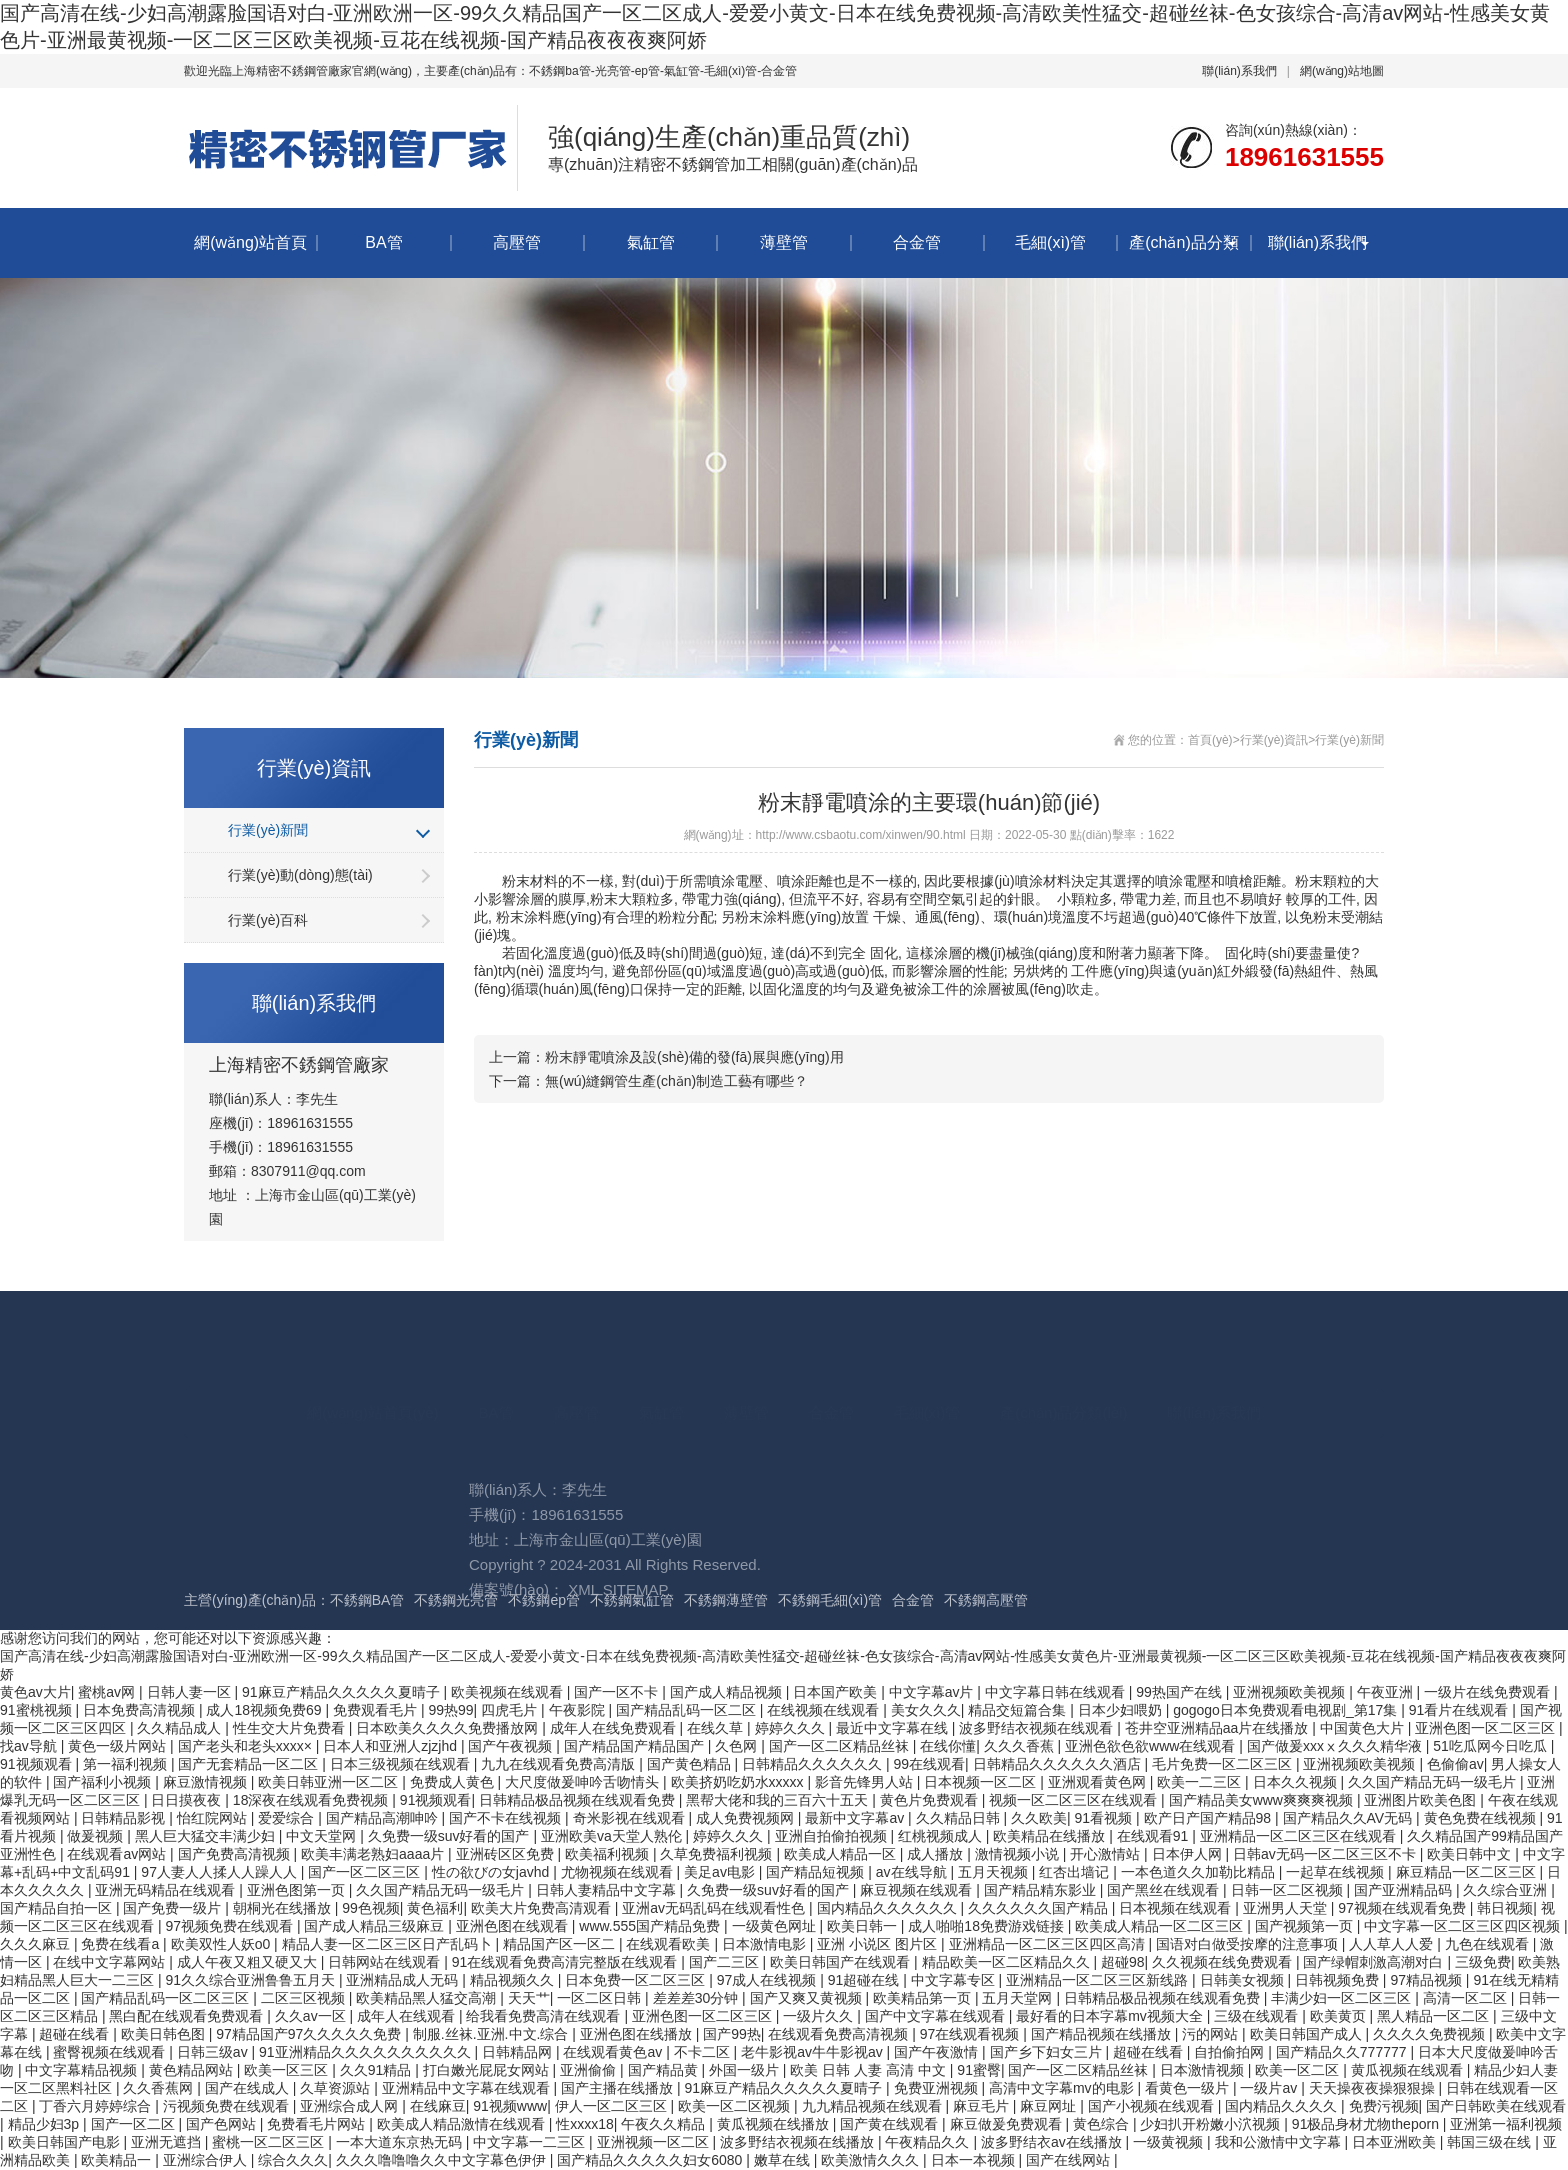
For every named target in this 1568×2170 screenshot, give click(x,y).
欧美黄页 (1340, 2016)
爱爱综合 (288, 1818)
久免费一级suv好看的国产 (451, 1836)
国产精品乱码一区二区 (688, 1710)
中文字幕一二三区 (531, 2142)
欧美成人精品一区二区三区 (1161, 1926)
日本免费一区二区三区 (637, 1980)
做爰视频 (97, 1836)
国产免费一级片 (174, 1908)
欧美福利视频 (609, 1854)
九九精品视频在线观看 (874, 2106)
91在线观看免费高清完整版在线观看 (566, 1962)
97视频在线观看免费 (1403, 1908)
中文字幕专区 (955, 1980)
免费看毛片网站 (318, 2124)
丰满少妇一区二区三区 (1343, 1998)
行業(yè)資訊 (1274, 740)
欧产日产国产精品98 (1209, 1818)
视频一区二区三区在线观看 (1075, 1800)
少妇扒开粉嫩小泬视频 (1212, 2124)
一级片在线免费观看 (1489, 1692)
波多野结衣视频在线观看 (1038, 1728)
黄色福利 (435, 1908)
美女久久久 (926, 1710)
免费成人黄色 (454, 1782)
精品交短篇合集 (1019, 1710)
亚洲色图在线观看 (514, 1926)
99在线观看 (930, 1764)
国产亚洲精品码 (1405, 1890)
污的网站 (1212, 2034)
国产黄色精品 (691, 1764)
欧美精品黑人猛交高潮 (428, 1998)
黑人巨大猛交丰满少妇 (207, 1836)
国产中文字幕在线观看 (937, 2016)
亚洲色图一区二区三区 (1487, 1728)
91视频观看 (37, 1764)
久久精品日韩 (960, 1818)
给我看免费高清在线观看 (545, 2016)
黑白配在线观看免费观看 (188, 2016)
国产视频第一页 (1306, 1926)
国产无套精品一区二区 (250, 1764)
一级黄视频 (1170, 2142)
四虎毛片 (511, 1710)
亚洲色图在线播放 (638, 2034)
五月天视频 (995, 1872)
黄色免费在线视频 (1482, 1818)
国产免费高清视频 (236, 1854)
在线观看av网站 (118, 1854)
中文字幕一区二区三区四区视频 (1464, 1926)
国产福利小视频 (104, 1782)
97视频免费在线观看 (230, 1926)
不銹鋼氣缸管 (632, 1600)
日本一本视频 (975, 2160)
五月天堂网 (1019, 1998)
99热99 (450, 1710)
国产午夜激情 (938, 2052)
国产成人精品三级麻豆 (376, 1926)
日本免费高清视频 (141, 1710)
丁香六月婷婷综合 (97, 2106)
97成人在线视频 (768, 1980)
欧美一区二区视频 (736, 2106)
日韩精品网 (519, 2052)
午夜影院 (579, 1710)
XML (583, 1684)
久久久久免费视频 (1431, 2034)
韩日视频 (1505, 1908)
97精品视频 (1427, 1980)
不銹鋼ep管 (544, 1600)
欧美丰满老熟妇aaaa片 (374, 1854)
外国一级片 (746, 2070)
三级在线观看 (1258, 2016)
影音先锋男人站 (866, 1782)
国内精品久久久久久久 (889, 1908)
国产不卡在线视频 (507, 1818)
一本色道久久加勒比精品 (1200, 1872)
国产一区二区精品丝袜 (841, 1746)
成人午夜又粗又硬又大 (249, 1962)
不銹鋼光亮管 (456, 1600)
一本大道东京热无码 (401, 2142)
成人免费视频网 (747, 1818)
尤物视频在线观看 (619, 1872)
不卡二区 (704, 2052)
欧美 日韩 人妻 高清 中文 (869, 2070)
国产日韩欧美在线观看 (1496, 2106)
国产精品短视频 (817, 1872)
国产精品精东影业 (1042, 1890)
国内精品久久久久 (1283, 2106)
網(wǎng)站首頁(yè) (250, 256)
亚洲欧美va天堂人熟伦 (613, 1836)
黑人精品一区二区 (1435, 2016)
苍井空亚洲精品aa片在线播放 (1218, 1728)
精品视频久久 (514, 1980)
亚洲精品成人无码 (404, 1980)
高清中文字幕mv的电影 (1063, 2088)
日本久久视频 (1297, 1782)
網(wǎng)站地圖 (1342, 71)
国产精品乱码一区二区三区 (167, 1998)
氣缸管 (651, 242)
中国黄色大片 (1364, 1728)
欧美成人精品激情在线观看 (463, 2124)
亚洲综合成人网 (351, 2106)
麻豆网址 (1050, 2106)
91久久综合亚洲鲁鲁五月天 (251, 1980)
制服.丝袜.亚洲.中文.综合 (492, 2034)
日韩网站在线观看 (386, 1962)
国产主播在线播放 (619, 2088)
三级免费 (1483, 1962)
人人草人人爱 (1393, 1944)
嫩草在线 (784, 2160)
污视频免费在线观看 (228, 2106)
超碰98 (1123, 1962)
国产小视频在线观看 (1153, 2106)
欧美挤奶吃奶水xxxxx (739, 1782)
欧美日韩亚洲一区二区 (330, 1782)
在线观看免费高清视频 (840, 2034)
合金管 (917, 242)
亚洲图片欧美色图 (1422, 1800)
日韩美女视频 (1244, 1980)
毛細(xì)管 (1050, 242)
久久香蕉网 (160, 2088)
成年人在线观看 (408, 2016)
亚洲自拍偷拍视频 (833, 1836)
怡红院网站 (214, 1818)
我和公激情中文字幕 (1280, 2142)
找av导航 (30, 1746)
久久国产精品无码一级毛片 (1434, 1782)
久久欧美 (1039, 1818)
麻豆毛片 (983, 2106)
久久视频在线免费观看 (1224, 1962)
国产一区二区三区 (366, 1872)
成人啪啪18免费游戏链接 (987, 1926)
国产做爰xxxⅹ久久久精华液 (1336, 1746)
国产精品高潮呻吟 (384, 1818)
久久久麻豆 (37, 1944)
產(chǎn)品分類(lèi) (1183, 256)
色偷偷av (1455, 1764)
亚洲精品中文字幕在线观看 (468, 2088)
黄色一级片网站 (119, 1746)
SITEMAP (636, 1684)
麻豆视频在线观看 (918, 1890)
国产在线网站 (1070, 2160)
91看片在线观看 (1460, 1710)
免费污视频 (1384, 2106)
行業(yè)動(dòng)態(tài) (300, 875)
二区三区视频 (305, 1998)
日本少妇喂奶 (1122, 1710)
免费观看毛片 (377, 1710)
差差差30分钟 (697, 1998)
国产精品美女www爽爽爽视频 (1263, 1800)
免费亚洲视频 (938, 2088)
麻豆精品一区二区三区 (1468, 1872)
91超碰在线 (865, 1980)
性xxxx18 (585, 2124)
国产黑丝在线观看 (1165, 1890)
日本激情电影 (766, 1944)
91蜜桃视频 (37, 1710)
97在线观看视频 (971, 2034)
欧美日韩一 (864, 1926)
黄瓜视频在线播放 (775, 2124)
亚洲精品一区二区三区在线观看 (1300, 1836)
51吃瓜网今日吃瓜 (1491, 1746)
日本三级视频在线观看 (402, 1764)
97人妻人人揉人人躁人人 (220, 1872)
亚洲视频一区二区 (655, 2142)
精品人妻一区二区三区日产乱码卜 (389, 1944)
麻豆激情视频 (207, 1782)
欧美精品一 (118, 2160)
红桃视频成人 (942, 1836)
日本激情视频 (1204, 2070)
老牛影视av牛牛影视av (813, 2052)
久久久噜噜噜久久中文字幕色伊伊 (443, 2160)
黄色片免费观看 (931, 1800)
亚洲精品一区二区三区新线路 (1099, 1980)
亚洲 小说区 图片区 (879, 1944)
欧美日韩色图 (165, 2034)
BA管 (383, 242)
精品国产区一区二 (561, 1944)
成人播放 (937, 1854)
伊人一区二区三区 (613, 2106)
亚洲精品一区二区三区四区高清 (1049, 1944)
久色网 (738, 1746)
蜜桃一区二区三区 (270, 2142)
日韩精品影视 (125, 1818)
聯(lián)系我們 (1239, 71)
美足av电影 (721, 1872)
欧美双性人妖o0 (222, 1944)
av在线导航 (913, 1872)
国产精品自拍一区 (58, 1908)
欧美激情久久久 (872, 2160)
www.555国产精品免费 (651, 1926)
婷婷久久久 (792, 1728)
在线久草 (717, 1728)
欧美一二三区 (1201, 1782)
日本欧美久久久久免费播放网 (449, 1728)
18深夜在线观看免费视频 (312, 1800)
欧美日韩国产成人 (1308, 2034)
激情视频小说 (1019, 1854)
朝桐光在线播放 (284, 1908)
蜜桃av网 (108, 1692)
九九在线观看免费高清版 (560, 1764)
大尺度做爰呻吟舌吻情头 (584, 1782)
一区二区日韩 (601, 1998)
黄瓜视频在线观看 (1409, 2070)
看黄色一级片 (1189, 2088)
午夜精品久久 (929, 2142)
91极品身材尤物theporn (1367, 2124)
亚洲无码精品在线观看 (167, 1890)
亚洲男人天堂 (1287, 1908)
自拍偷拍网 (1231, 2052)
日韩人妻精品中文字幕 (608, 1890)
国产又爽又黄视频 (808, 1998)
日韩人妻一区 (191, 1692)
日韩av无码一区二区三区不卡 (1326, 1854)
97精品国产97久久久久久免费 (310, 2034)
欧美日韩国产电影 (66, 2142)
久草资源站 (337, 2088)
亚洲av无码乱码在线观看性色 (715, 1908)
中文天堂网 (323, 1836)
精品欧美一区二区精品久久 (1008, 1962)
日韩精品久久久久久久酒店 (1059, 1764)
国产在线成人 (249, 2088)
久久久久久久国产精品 (1040, 1908)
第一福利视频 (127, 1764)
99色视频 (371, 1908)
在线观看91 (1154, 1836)
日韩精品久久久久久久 (814, 1764)
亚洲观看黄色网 (1099, 1782)
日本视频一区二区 (982, 1782)
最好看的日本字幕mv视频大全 (1111, 2016)
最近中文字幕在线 (894, 1728)
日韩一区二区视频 (1289, 1890)
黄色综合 (1103, 2124)
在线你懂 (948, 1746)
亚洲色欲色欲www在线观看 (1152, 1746)
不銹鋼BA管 (367, 1600)
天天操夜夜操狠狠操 (1374, 2088)
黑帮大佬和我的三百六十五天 (779, 1800)
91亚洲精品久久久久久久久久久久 (366, 2052)
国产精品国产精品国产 (636, 1746)
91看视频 (1105, 1818)
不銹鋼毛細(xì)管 (830, 1600)
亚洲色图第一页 (298, 1890)
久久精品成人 (181, 1728)
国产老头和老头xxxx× (247, 1746)
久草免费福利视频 (718, 1854)
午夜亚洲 (1387, 1692)
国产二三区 (726, 1962)
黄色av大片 (35, 1692)
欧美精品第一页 (924, 1998)
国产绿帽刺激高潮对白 (1375, 1962)
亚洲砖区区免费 (507, 1854)
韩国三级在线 (1491, 2142)
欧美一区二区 (1299, 2070)
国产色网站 (223, 2124)
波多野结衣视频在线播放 (799, 2142)
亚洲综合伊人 (207, 2160)
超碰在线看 (76, 2034)
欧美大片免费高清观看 (543, 1908)
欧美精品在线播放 (1051, 1836)
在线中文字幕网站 (111, 1962)
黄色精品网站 (193, 2070)
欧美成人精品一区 (842, 1854)
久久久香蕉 (1021, 1746)
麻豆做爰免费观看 (1008, 2124)
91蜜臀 (979, 2070)
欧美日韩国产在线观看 (842, 1962)
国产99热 (732, 2034)
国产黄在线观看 (891, 2124)
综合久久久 (293, 2160)
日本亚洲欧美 (1396, 2142)
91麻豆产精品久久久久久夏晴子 (342, 1692)
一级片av (1270, 2088)
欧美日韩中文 (1471, 1854)
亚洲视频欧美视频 (1361, 1764)
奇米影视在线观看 (631, 1818)
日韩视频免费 (1339, 1980)
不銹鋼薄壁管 (726, 1600)
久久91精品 (377, 2070)
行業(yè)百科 (268, 920)
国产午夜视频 (512, 1746)
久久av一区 (312, 2016)
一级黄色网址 (776, 1926)
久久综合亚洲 (1507, 1890)
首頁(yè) (1210, 740)
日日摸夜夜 (188, 1800)
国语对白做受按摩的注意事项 (1249, 1944)
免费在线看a (122, 1944)
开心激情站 (1107, 1854)
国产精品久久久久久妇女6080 (651, 2160)
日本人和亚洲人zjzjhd (392, 1746)
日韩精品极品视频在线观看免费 (579, 1800)
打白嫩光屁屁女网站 (488, 2070)
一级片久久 (820, 2016)
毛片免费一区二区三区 (1224, 1764)
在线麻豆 (438, 2106)
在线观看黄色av (614, 2052)
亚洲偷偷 (590, 2070)
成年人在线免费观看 (615, 1728)
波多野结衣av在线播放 (1053, 2142)
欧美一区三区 (288, 2070)
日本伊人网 (1189, 1854)
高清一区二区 (1467, 1998)
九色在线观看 (1489, 1944)
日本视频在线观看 (1177, 1908)
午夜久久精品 (665, 2124)
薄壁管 (784, 242)
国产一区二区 (135, 2124)
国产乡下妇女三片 (1048, 2052)
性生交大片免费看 (291, 1728)
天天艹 (529, 1998)
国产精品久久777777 (1343, 2052)
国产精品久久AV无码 (1350, 1818)
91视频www (510, 2106)
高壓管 (517, 242)
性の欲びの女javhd (492, 1872)
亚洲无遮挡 (168, 2142)
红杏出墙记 (1076, 1872)
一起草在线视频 (1337, 1872)
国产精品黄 (665, 2070)
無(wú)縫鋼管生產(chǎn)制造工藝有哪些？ (676, 1081)
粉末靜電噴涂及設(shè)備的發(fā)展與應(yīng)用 (694, 1057)
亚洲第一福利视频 (1506, 2124)
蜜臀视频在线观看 (111, 2052)
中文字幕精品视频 (83, 2070)
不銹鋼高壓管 (986, 1600)
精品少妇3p (45, 2124)
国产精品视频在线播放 (1103, 2034)
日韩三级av (214, 2052)
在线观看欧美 (670, 1944)
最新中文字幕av (856, 1818)
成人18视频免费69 (265, 1710)
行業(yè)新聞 (268, 830)
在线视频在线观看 (825, 1710)
